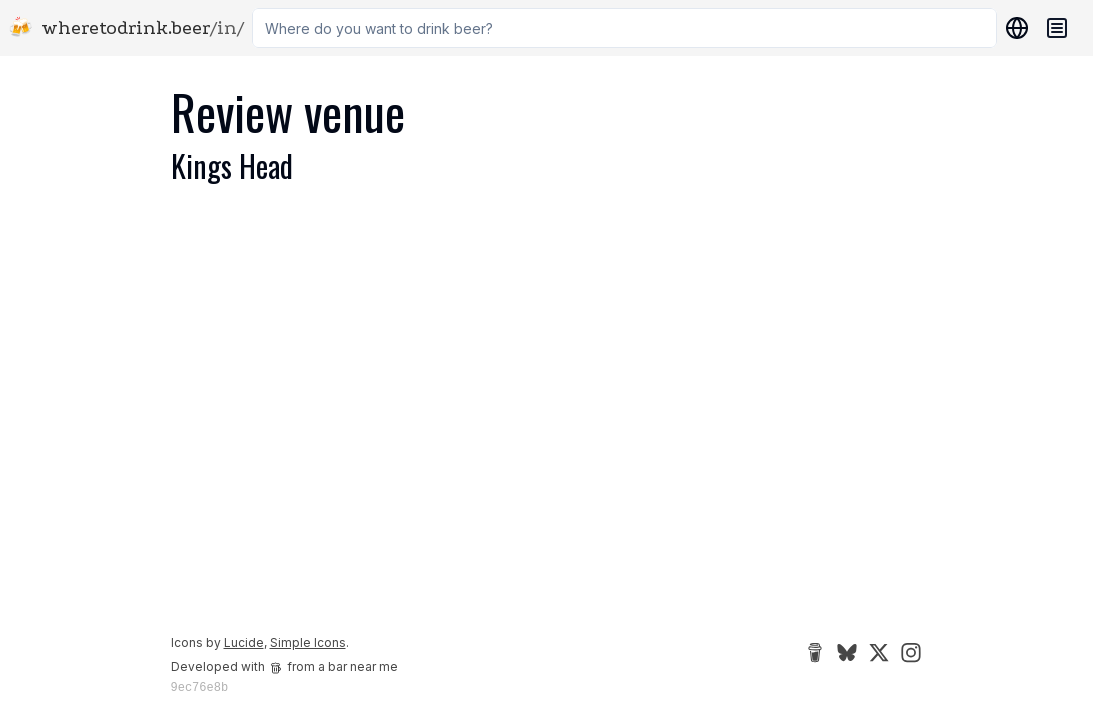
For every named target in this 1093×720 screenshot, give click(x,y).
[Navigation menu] (1057, 28)
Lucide (244, 642)
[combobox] (624, 28)
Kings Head (232, 165)
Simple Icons (308, 642)
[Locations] (1013, 28)
